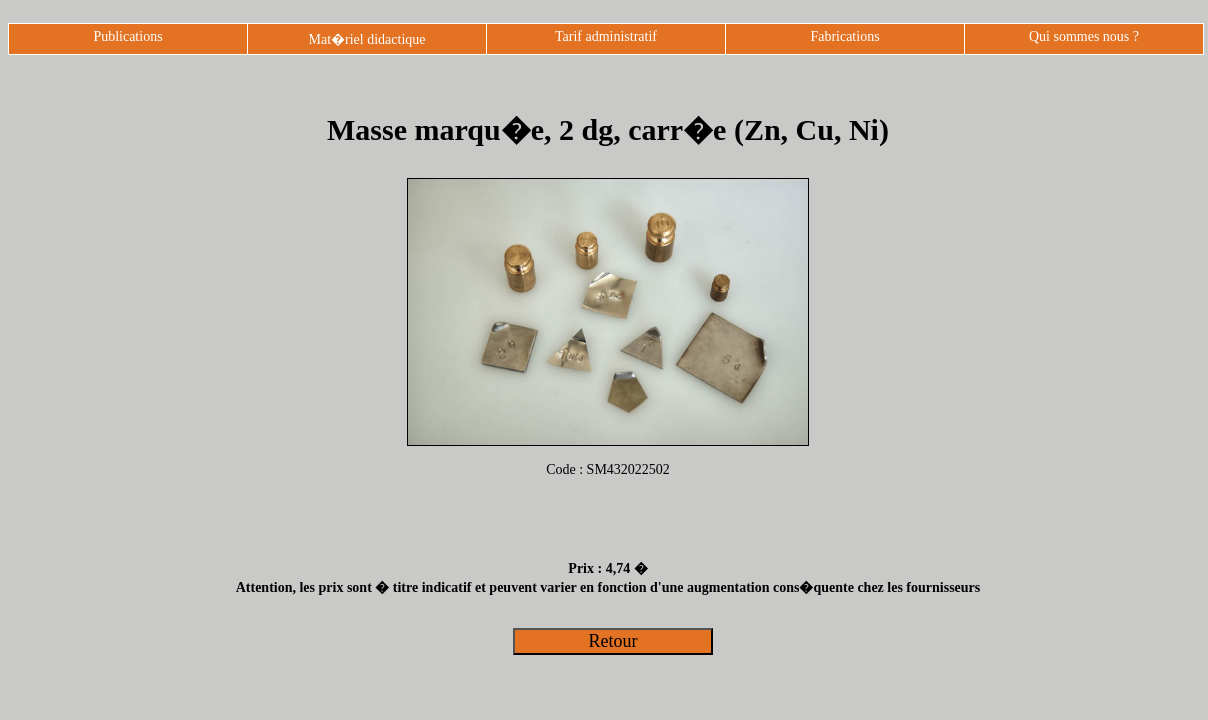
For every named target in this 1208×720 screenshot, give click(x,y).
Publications (127, 36)
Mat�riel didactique (366, 39)
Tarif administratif (606, 36)
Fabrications (844, 36)
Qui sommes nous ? (1084, 36)
